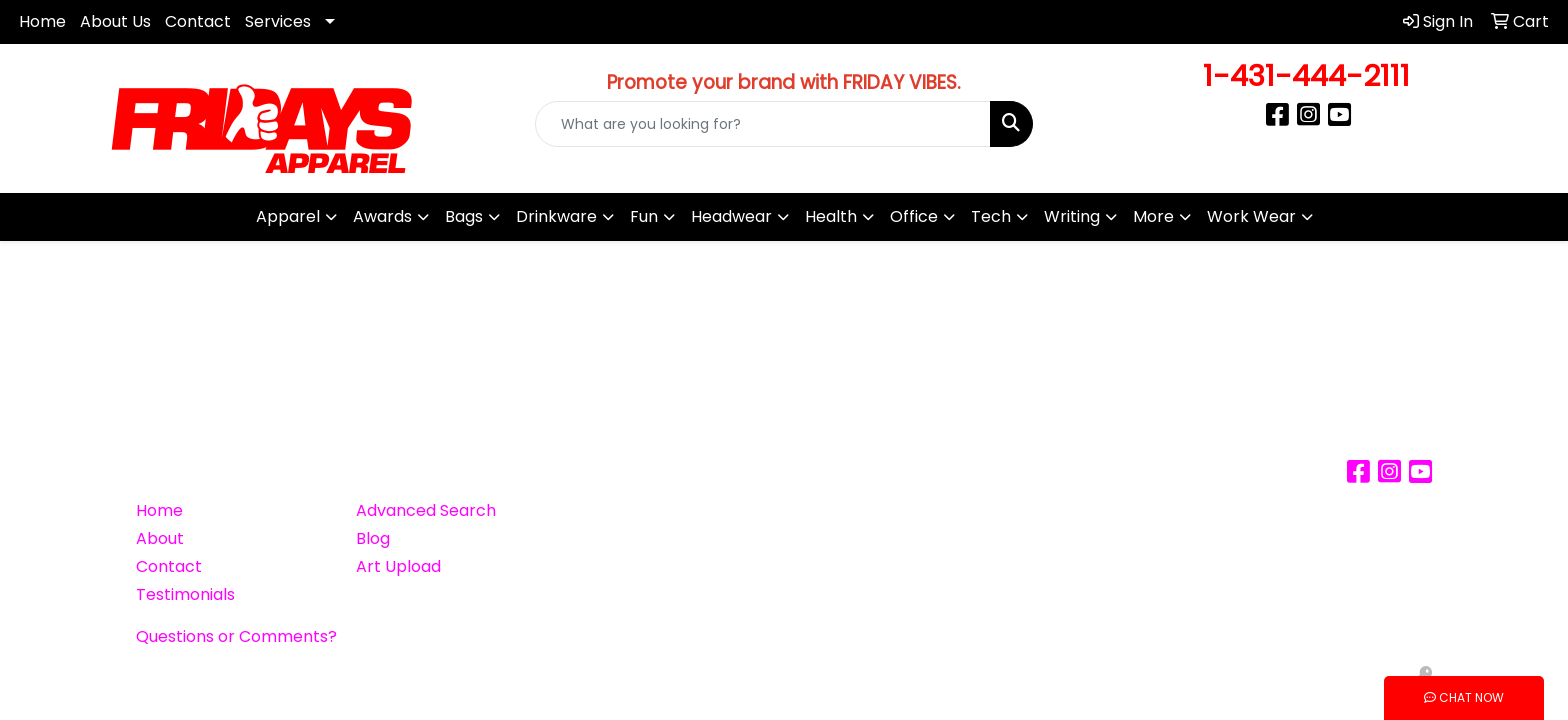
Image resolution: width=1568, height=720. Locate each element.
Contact (198, 21)
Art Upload (398, 566)
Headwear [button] (731, 216)
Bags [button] (464, 216)
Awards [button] (382, 216)
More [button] (1153, 216)
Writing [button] (1072, 216)
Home (42, 21)
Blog (373, 538)
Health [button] (831, 216)
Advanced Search (426, 510)
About (160, 538)
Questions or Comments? (236, 636)
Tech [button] (991, 216)
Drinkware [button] (556, 216)
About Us (115, 21)
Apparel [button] (288, 216)
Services (278, 21)
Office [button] (914, 216)
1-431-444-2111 (1306, 75)
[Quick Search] (763, 124)
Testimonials (185, 594)
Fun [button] (644, 216)
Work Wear (1251, 216)
